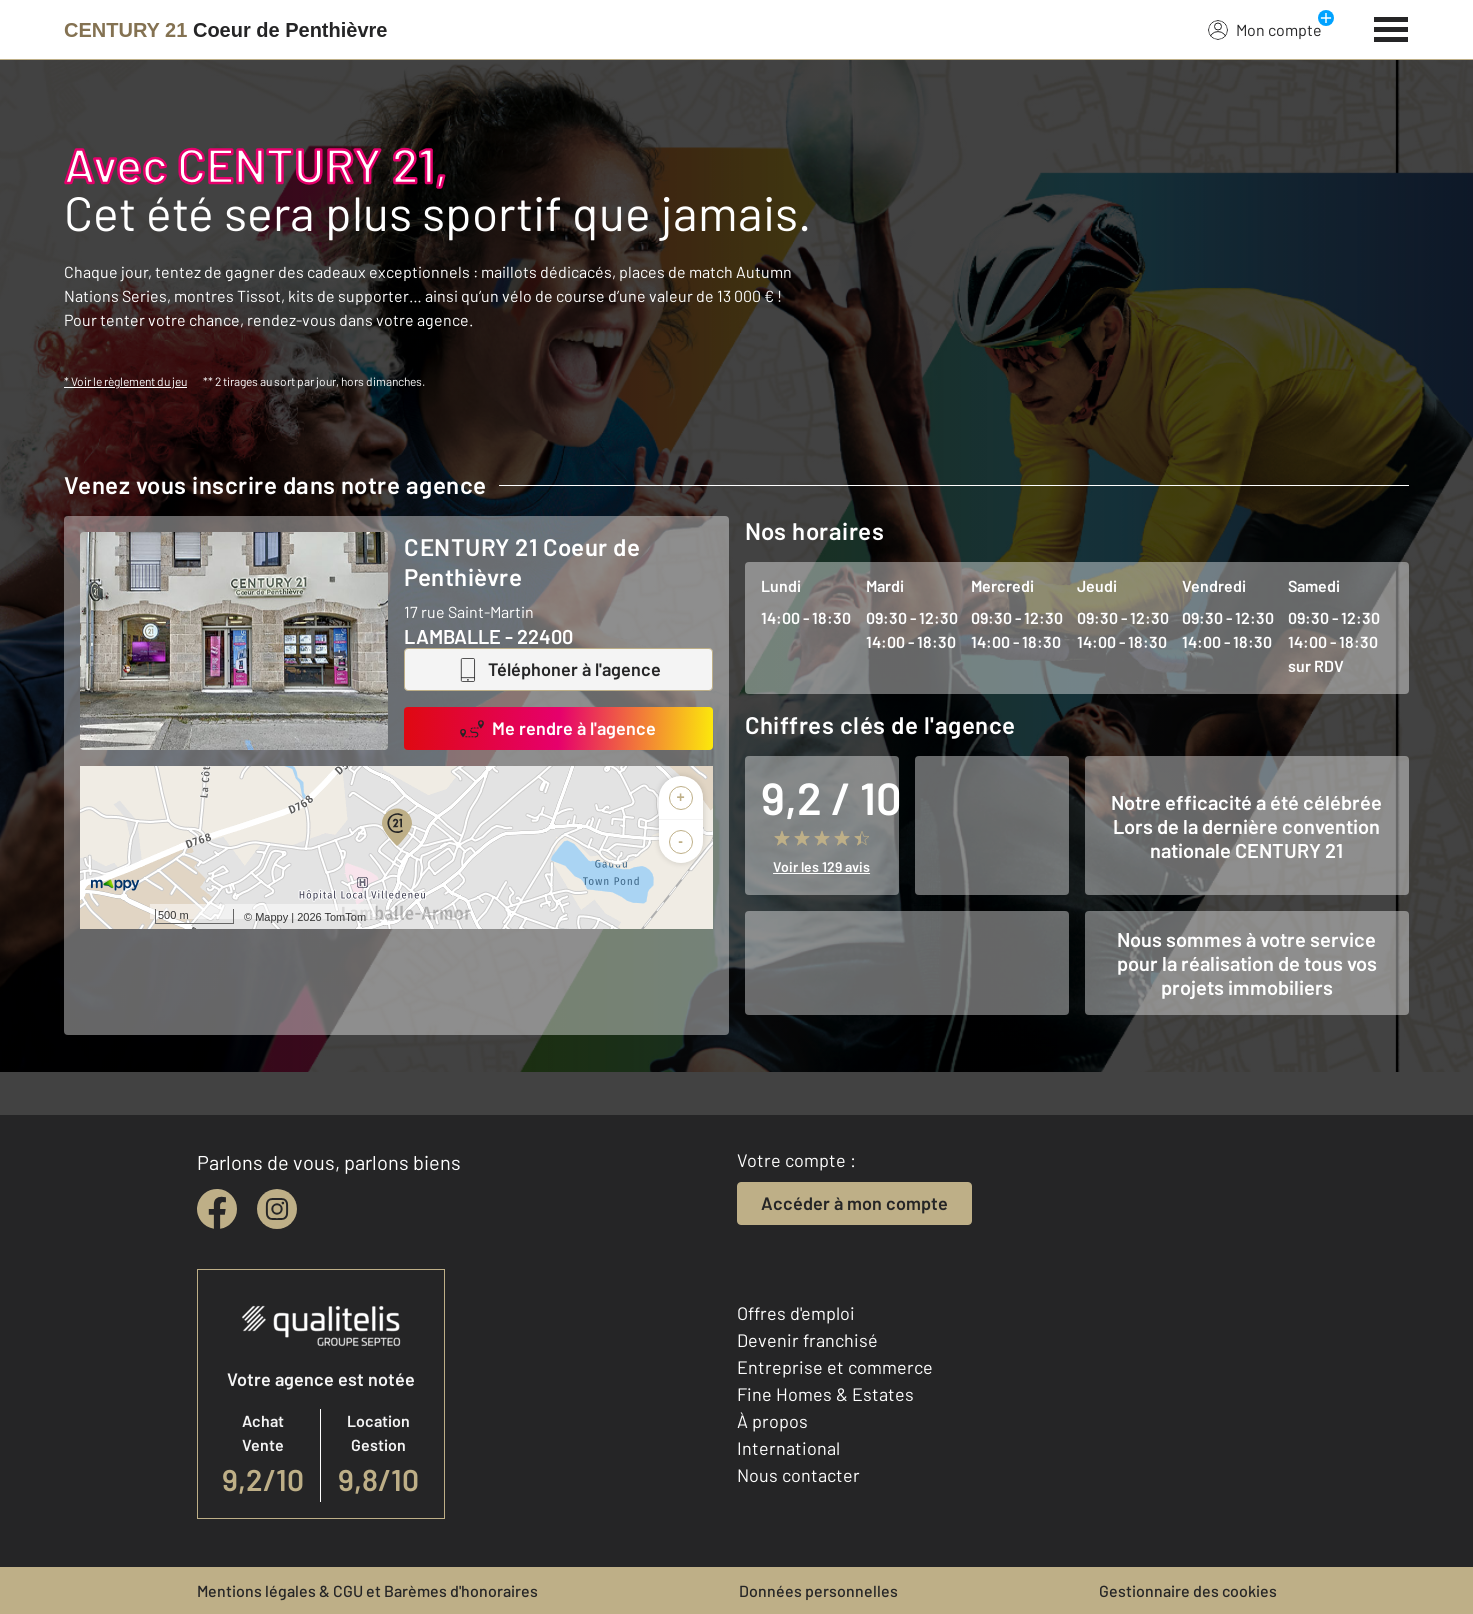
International (788, 1448)
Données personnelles (818, 1590)
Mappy (271, 917)
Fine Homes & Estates (825, 1394)
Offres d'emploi (796, 1313)
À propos (772, 1421)
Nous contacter (798, 1475)
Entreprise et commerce (835, 1367)
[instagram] (277, 1209)
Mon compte (1265, 29)
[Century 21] (225, 30)
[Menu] (1391, 27)
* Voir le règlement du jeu (125, 381)
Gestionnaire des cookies (1188, 1590)
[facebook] (217, 1209)
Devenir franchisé (807, 1340)
